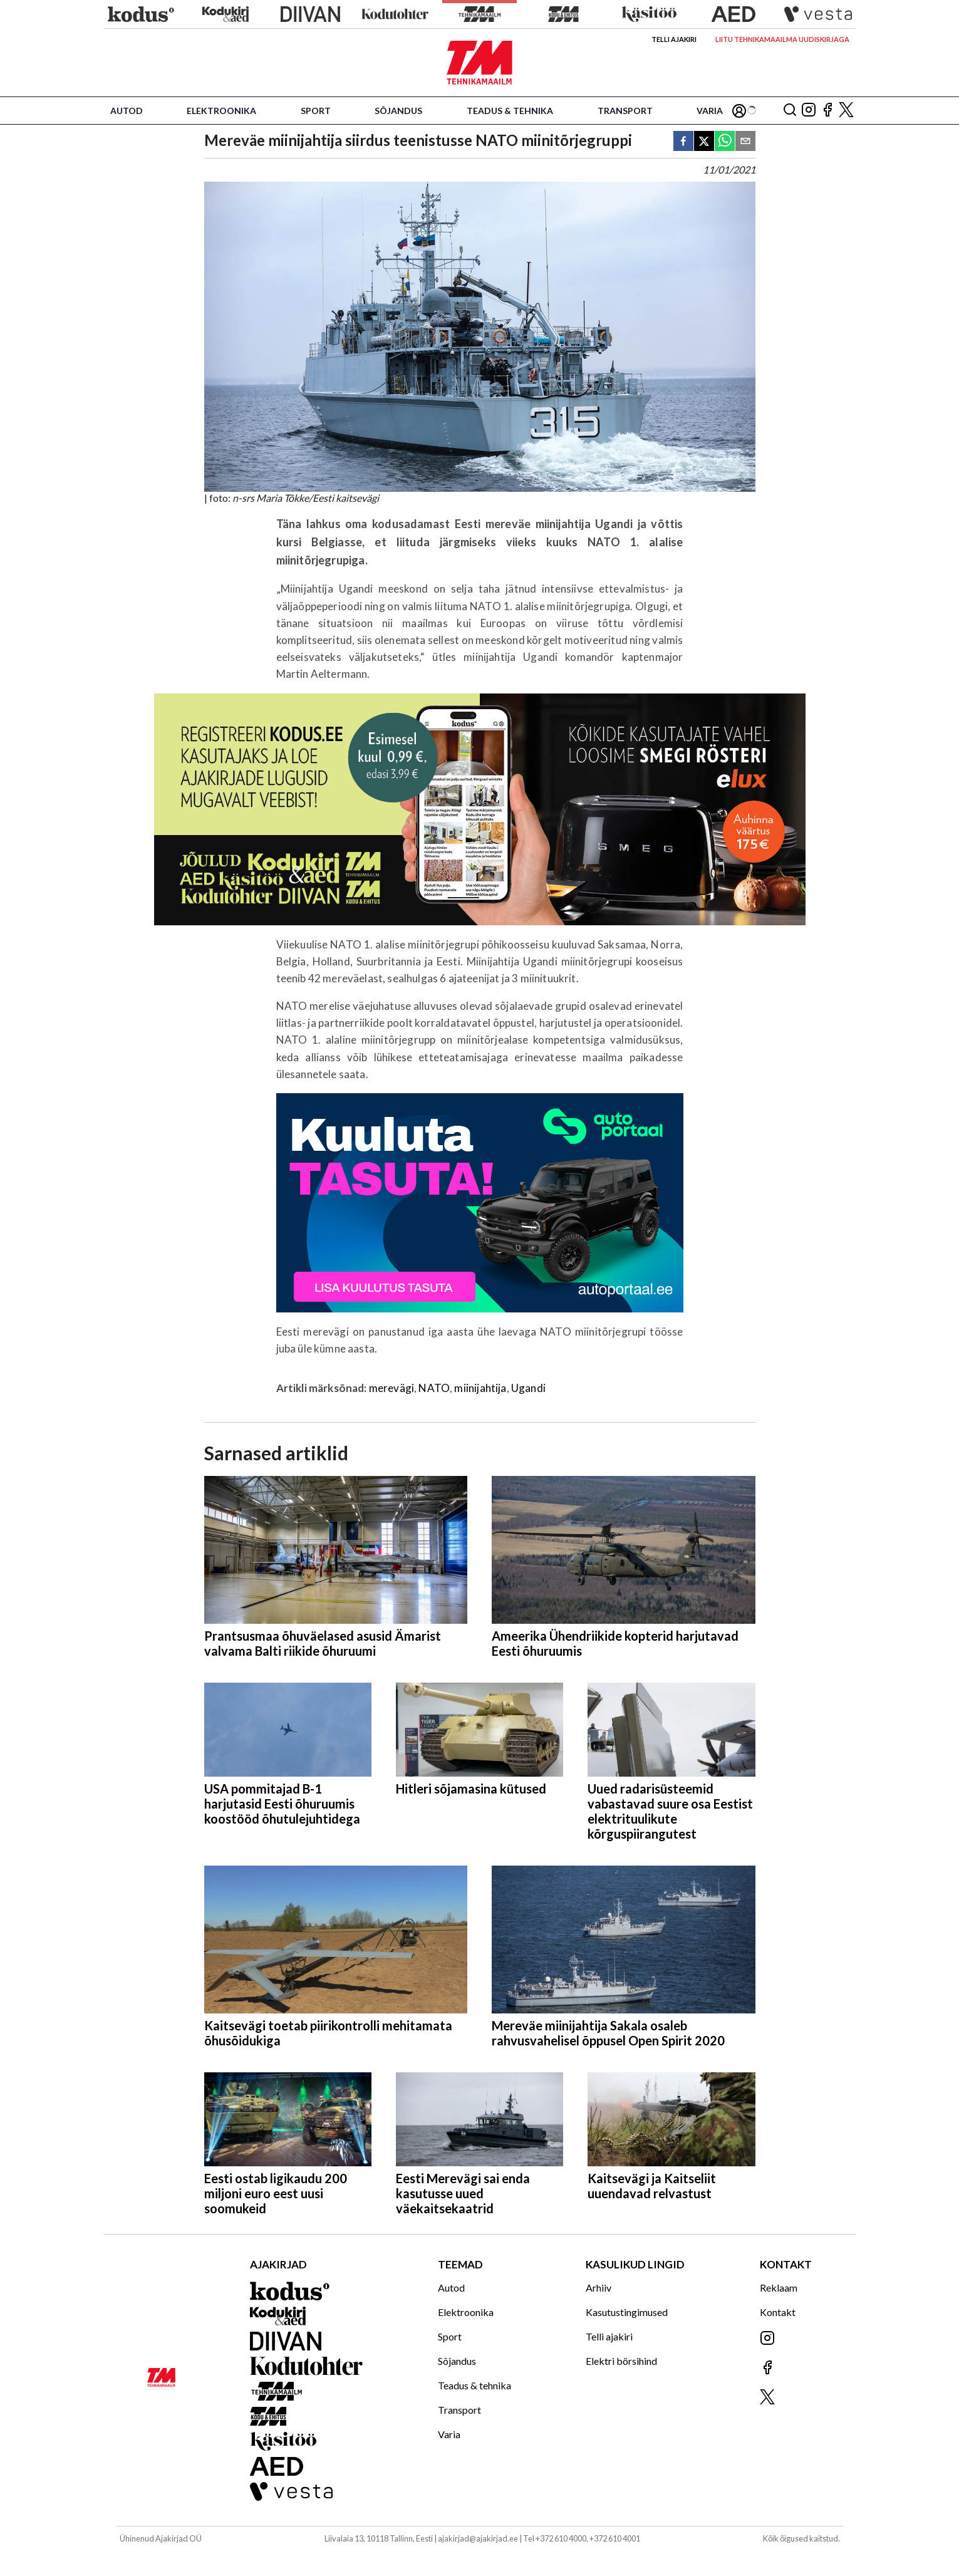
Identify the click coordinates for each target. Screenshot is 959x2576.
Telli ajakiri (674, 39)
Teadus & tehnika (510, 110)
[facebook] (683, 142)
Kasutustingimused (627, 2312)
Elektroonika (221, 110)
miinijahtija (480, 1387)
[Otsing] (789, 110)
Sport (316, 110)
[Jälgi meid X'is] (846, 110)
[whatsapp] (725, 142)
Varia (710, 110)
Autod (126, 110)
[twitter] (704, 142)
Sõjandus (398, 110)
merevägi (391, 1387)
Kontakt (778, 2312)
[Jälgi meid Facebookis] (827, 110)
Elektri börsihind (621, 2361)
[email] (745, 142)
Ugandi (528, 1387)
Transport (625, 110)
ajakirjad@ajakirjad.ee (478, 2538)
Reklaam (778, 2287)
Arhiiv (598, 2287)
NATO (434, 1387)
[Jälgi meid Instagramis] (808, 110)
